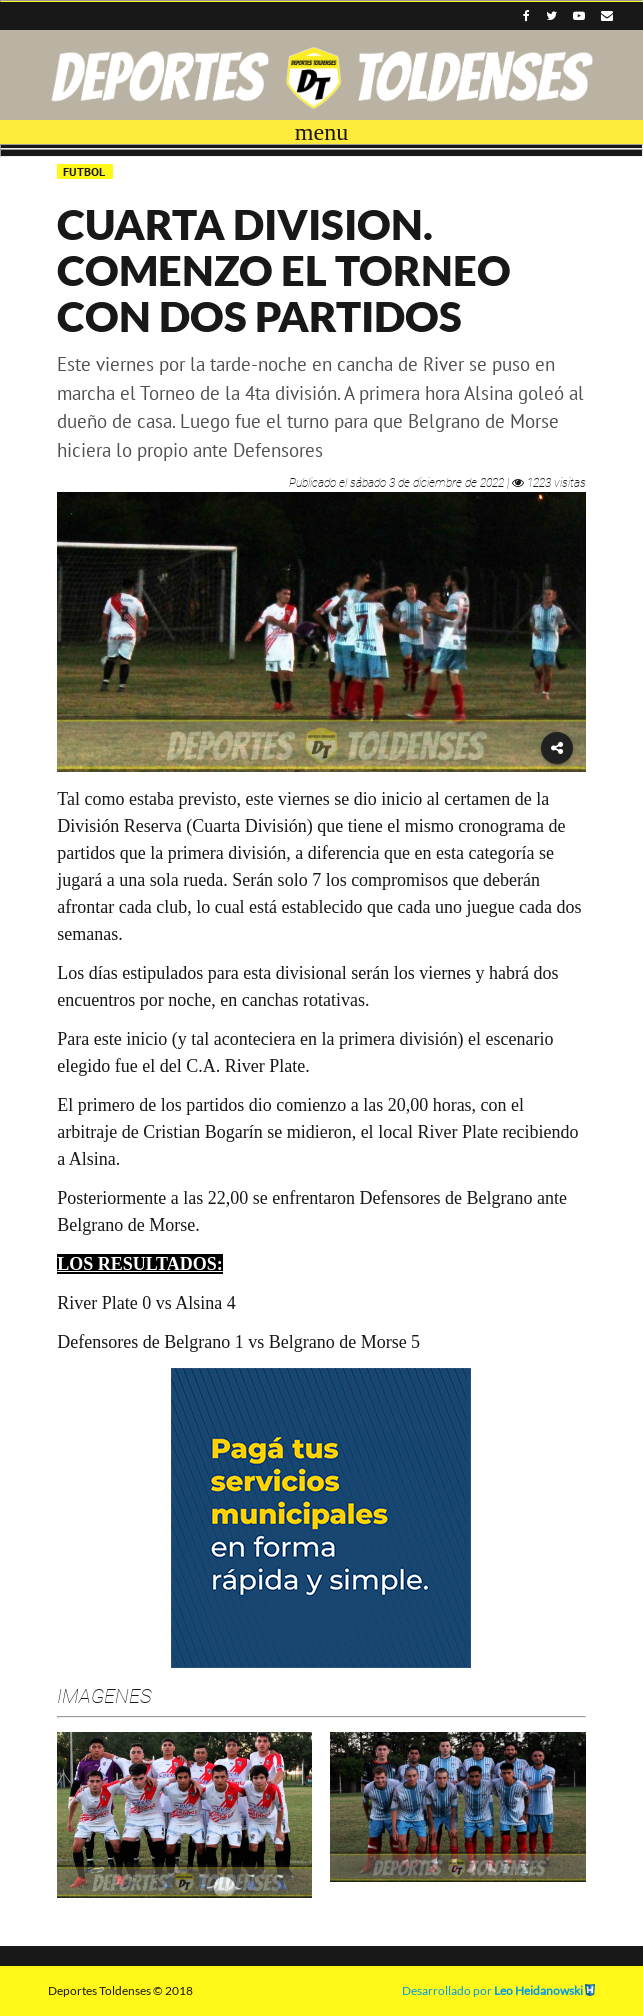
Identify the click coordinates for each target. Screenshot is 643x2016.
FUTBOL (85, 171)
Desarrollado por (498, 1990)
